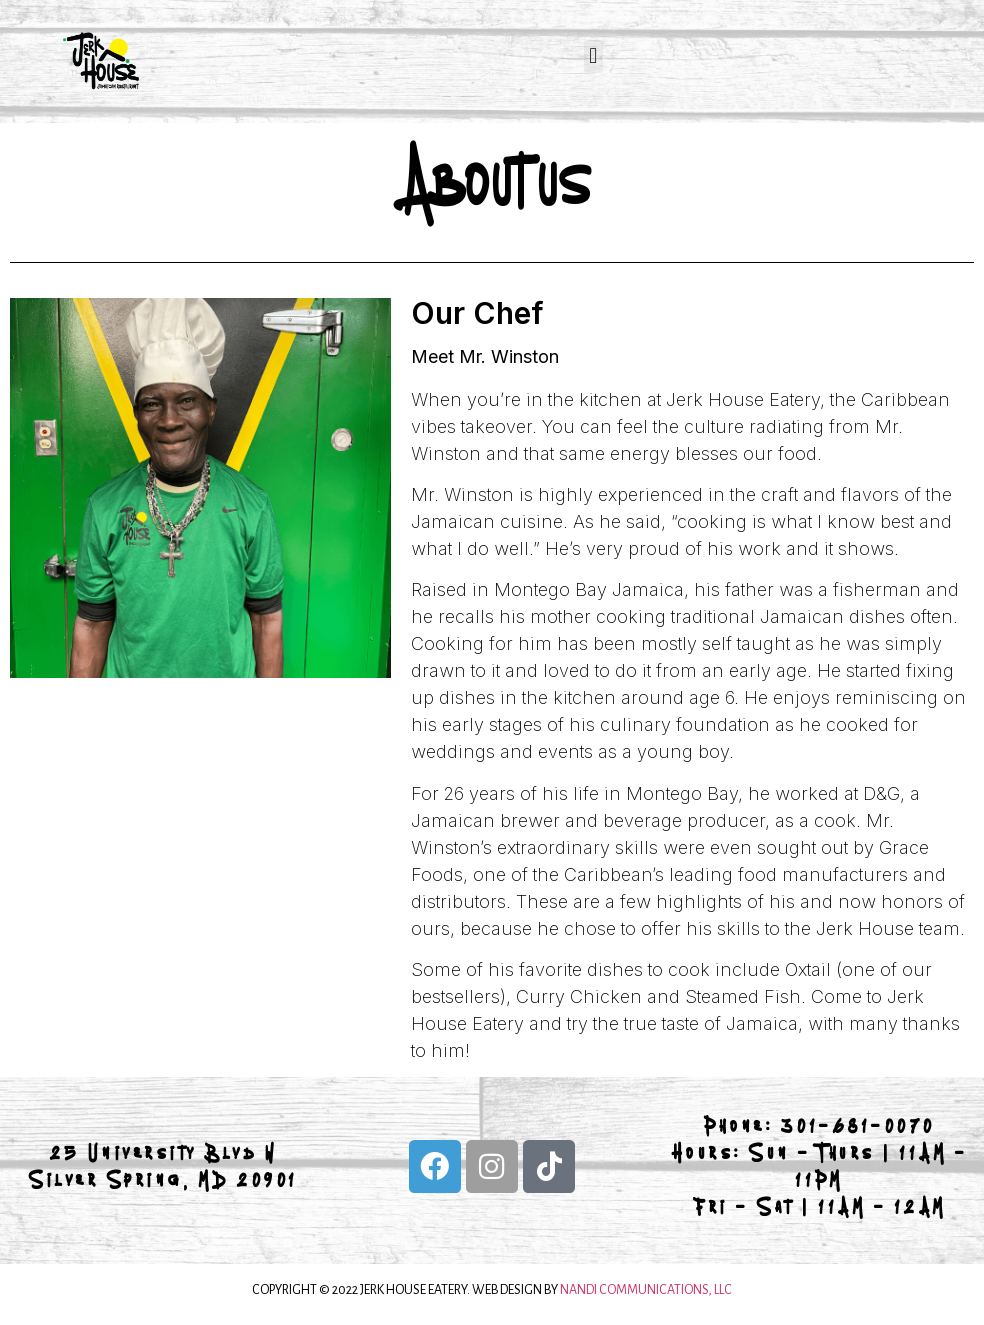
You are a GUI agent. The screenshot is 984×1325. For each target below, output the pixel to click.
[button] (593, 56)
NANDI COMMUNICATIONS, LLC (646, 1290)
